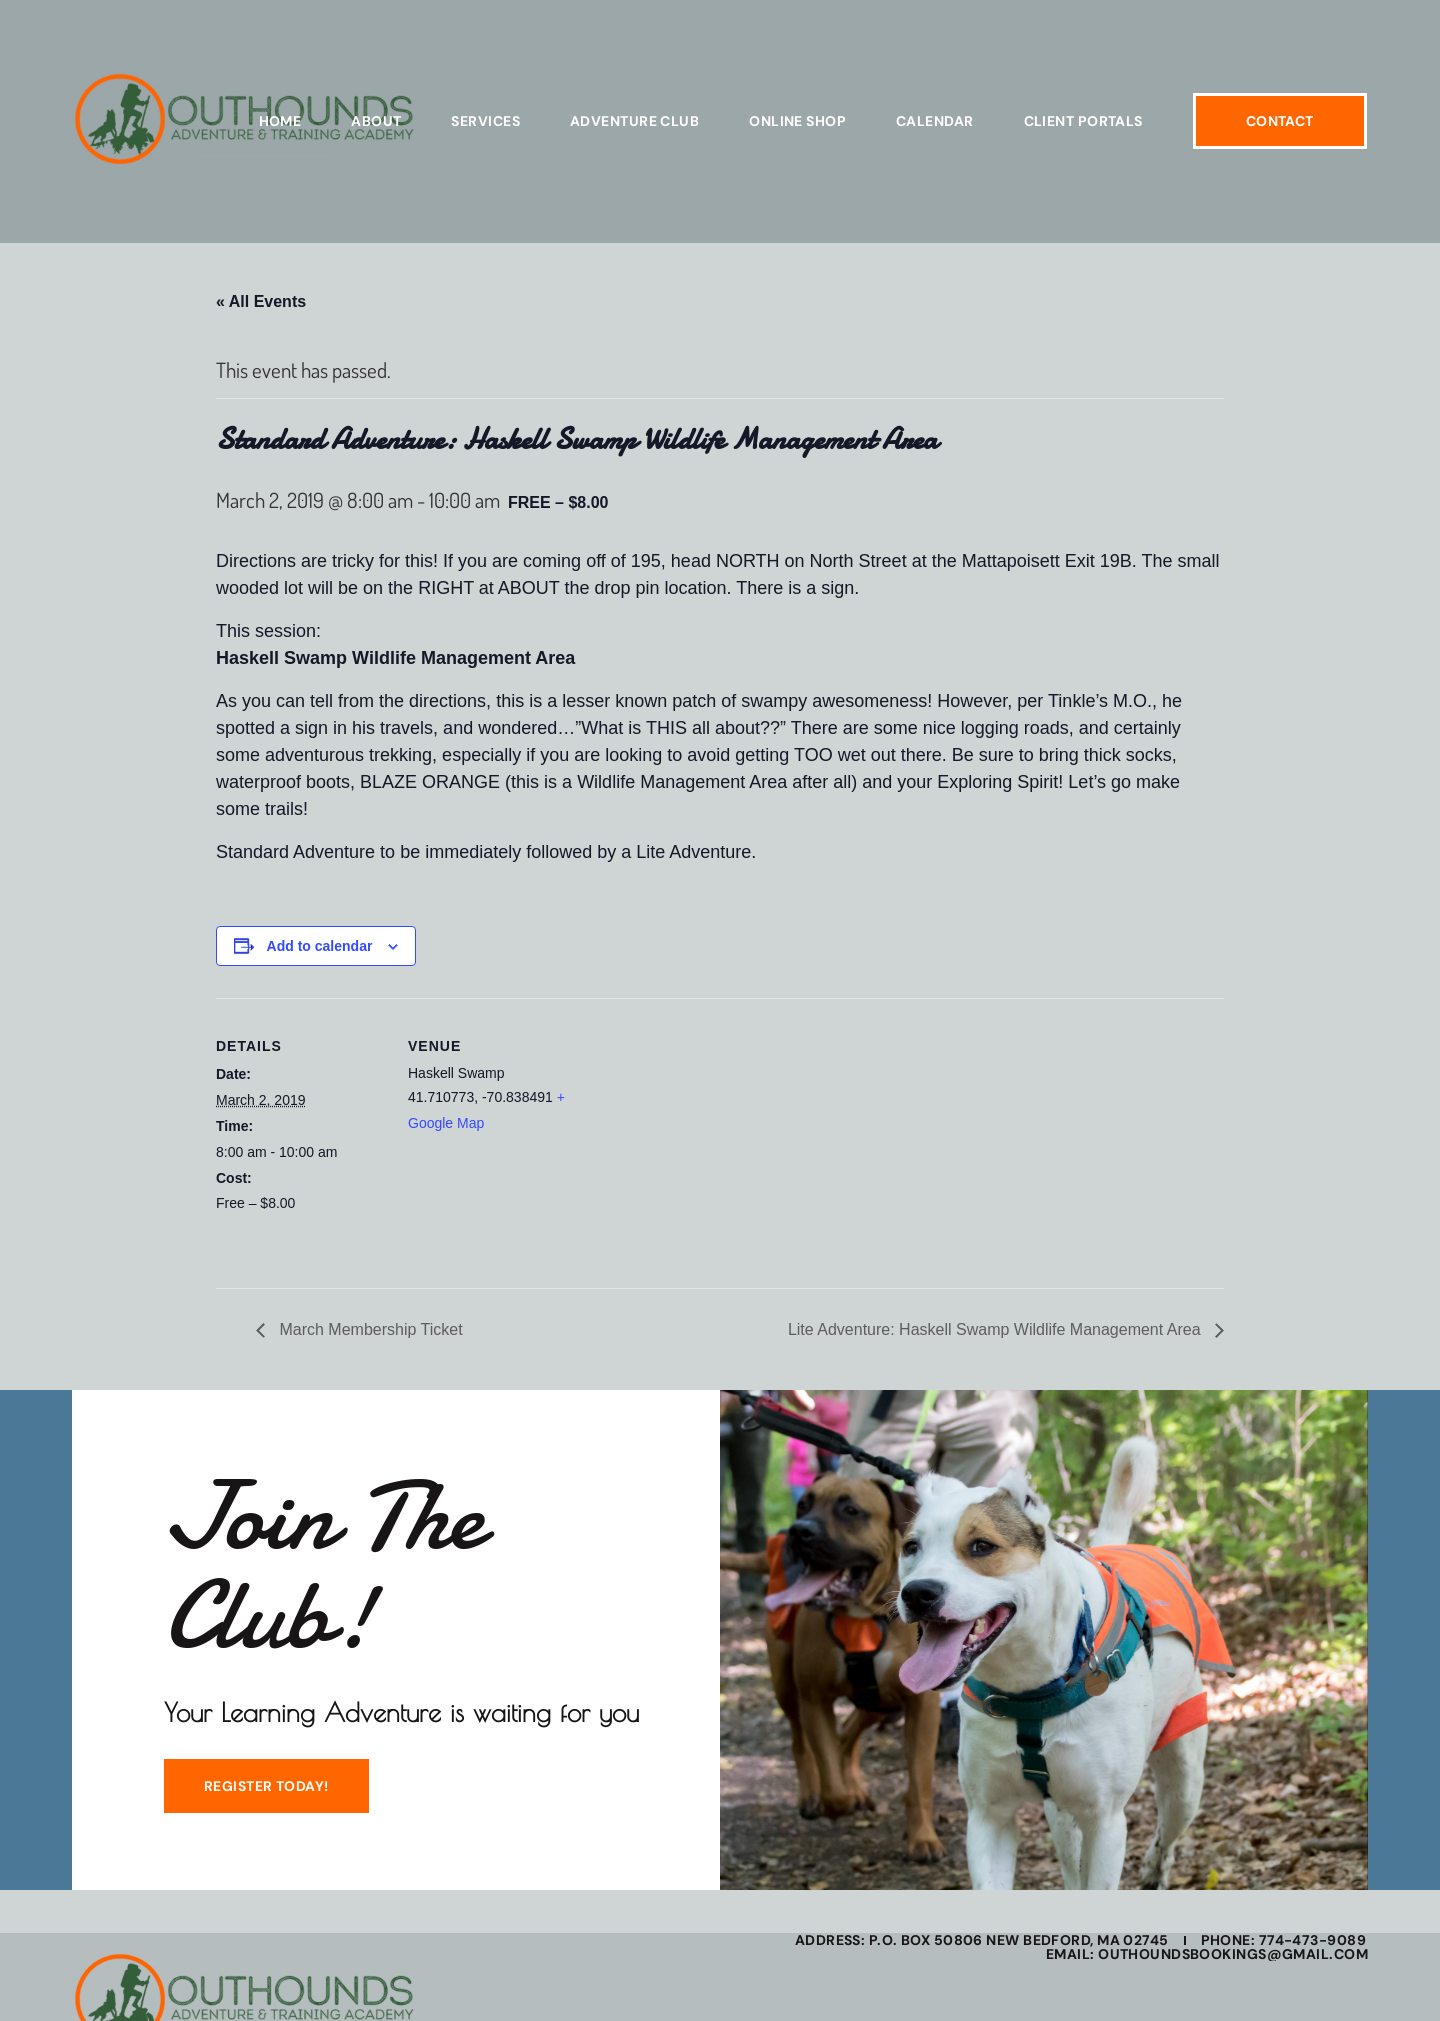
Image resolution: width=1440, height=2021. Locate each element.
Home (280, 121)
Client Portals (1083, 121)
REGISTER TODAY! (265, 1787)
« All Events (261, 301)
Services (485, 121)
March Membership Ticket (369, 1329)
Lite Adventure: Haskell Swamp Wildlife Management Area (996, 1329)
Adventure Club (634, 121)
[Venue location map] (705, 1136)
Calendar (935, 121)
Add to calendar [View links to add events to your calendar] (320, 946)
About (376, 121)
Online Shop (797, 121)
